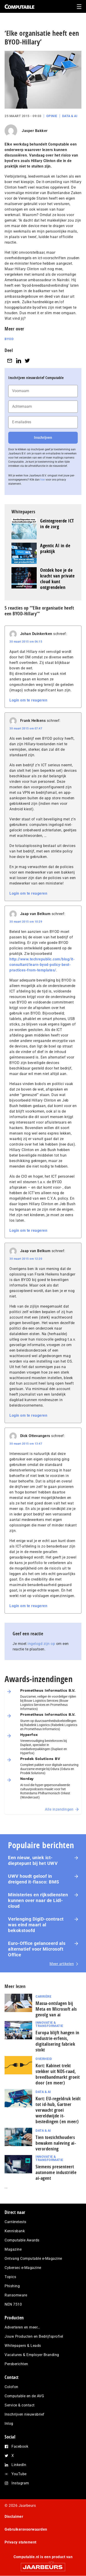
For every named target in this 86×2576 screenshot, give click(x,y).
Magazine (13, 2249)
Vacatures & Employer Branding (32, 2355)
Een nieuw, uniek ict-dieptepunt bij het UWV (33, 1860)
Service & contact (20, 2405)
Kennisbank (15, 2231)
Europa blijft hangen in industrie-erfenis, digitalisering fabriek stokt (57, 2041)
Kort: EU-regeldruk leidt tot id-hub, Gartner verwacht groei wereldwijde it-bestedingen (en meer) (58, 2110)
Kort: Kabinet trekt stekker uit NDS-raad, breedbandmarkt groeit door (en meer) (58, 2074)
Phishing (12, 2286)
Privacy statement (20, 2542)
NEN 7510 (13, 2304)
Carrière (43, 1996)
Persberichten (16, 2364)
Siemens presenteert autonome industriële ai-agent (56, 2172)
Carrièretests (15, 2222)
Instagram (20, 2483)
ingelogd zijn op (41, 1643)
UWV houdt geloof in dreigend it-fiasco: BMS (33, 1879)
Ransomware (16, 2295)
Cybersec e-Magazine (23, 2267)
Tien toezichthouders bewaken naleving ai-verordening (56, 2143)
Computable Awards (22, 2240)
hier (42, 479)
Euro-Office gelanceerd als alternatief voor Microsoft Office (36, 1949)
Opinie (51, 116)
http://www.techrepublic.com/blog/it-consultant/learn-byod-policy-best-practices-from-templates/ (42, 964)
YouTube (19, 2474)
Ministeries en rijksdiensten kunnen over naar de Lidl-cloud (38, 1900)
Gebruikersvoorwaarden (26, 2529)
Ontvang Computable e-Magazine (33, 2258)
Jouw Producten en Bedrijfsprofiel (34, 2336)
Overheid (44, 2059)
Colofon (11, 2387)
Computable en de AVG (24, 2396)
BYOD (9, 339)
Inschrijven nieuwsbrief (24, 2414)
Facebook (19, 2446)
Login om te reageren (28, 700)
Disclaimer (14, 2516)
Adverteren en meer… (22, 2327)
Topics (10, 2277)
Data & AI (70, 116)
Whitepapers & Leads (23, 2345)
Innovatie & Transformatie (49, 2024)
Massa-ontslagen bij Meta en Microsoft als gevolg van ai (56, 2009)
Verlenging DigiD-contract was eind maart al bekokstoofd (36, 1924)
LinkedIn (18, 2465)
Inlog (9, 2423)
